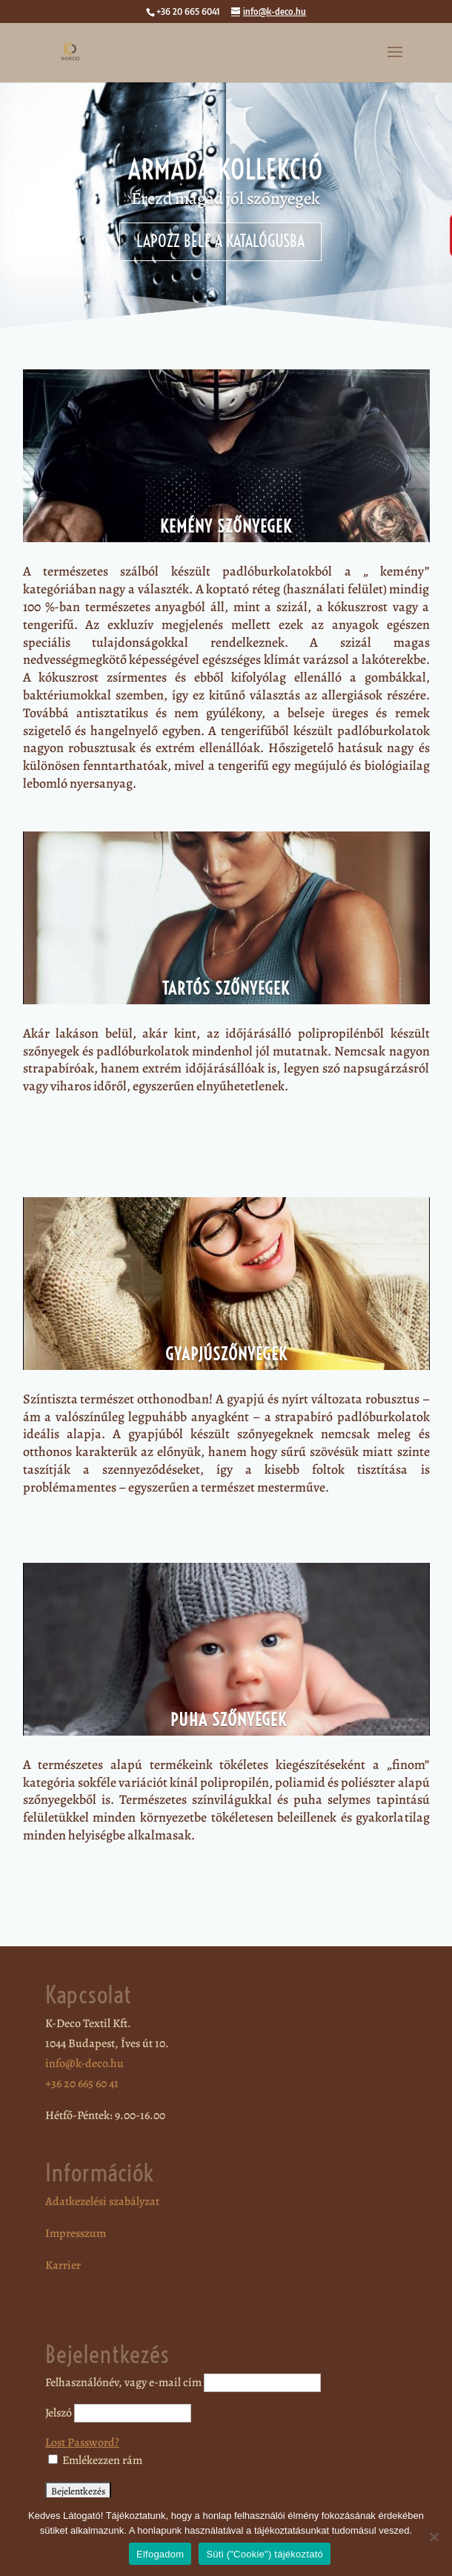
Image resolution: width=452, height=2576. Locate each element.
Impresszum (75, 2233)
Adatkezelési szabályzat (102, 2201)
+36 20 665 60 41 (82, 2083)
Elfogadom (160, 2554)
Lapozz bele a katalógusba (220, 241)
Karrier (63, 2265)
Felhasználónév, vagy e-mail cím (123, 2382)
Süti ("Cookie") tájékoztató (264, 2554)
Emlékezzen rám (95, 2460)
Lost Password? (82, 2442)
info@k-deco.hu (84, 2063)
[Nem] (433, 2536)
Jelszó (58, 2413)
